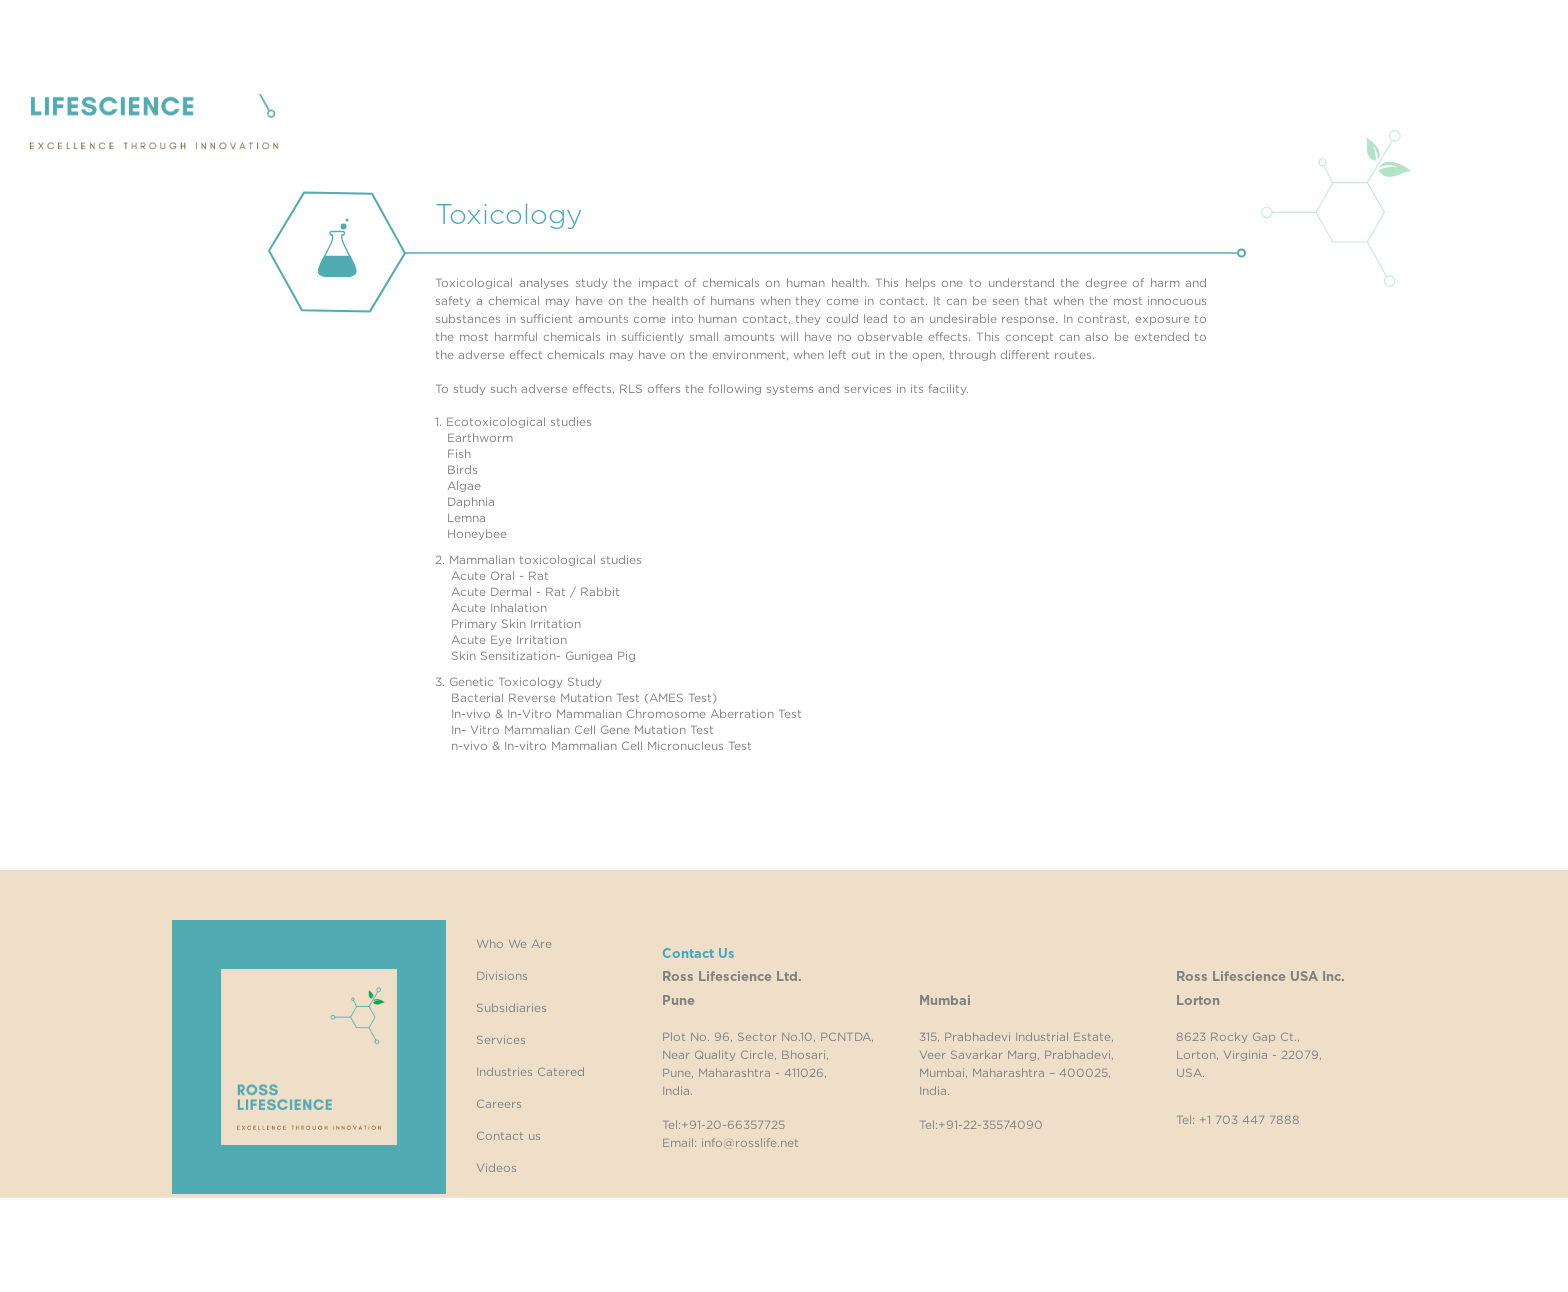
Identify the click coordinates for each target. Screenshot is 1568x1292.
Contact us (508, 1135)
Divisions (502, 975)
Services (501, 1039)
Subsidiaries (511, 1007)
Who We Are (514, 943)
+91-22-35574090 (990, 1124)
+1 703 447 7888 (1249, 1119)
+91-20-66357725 (733, 1124)
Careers (499, 1103)
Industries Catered (530, 1071)
